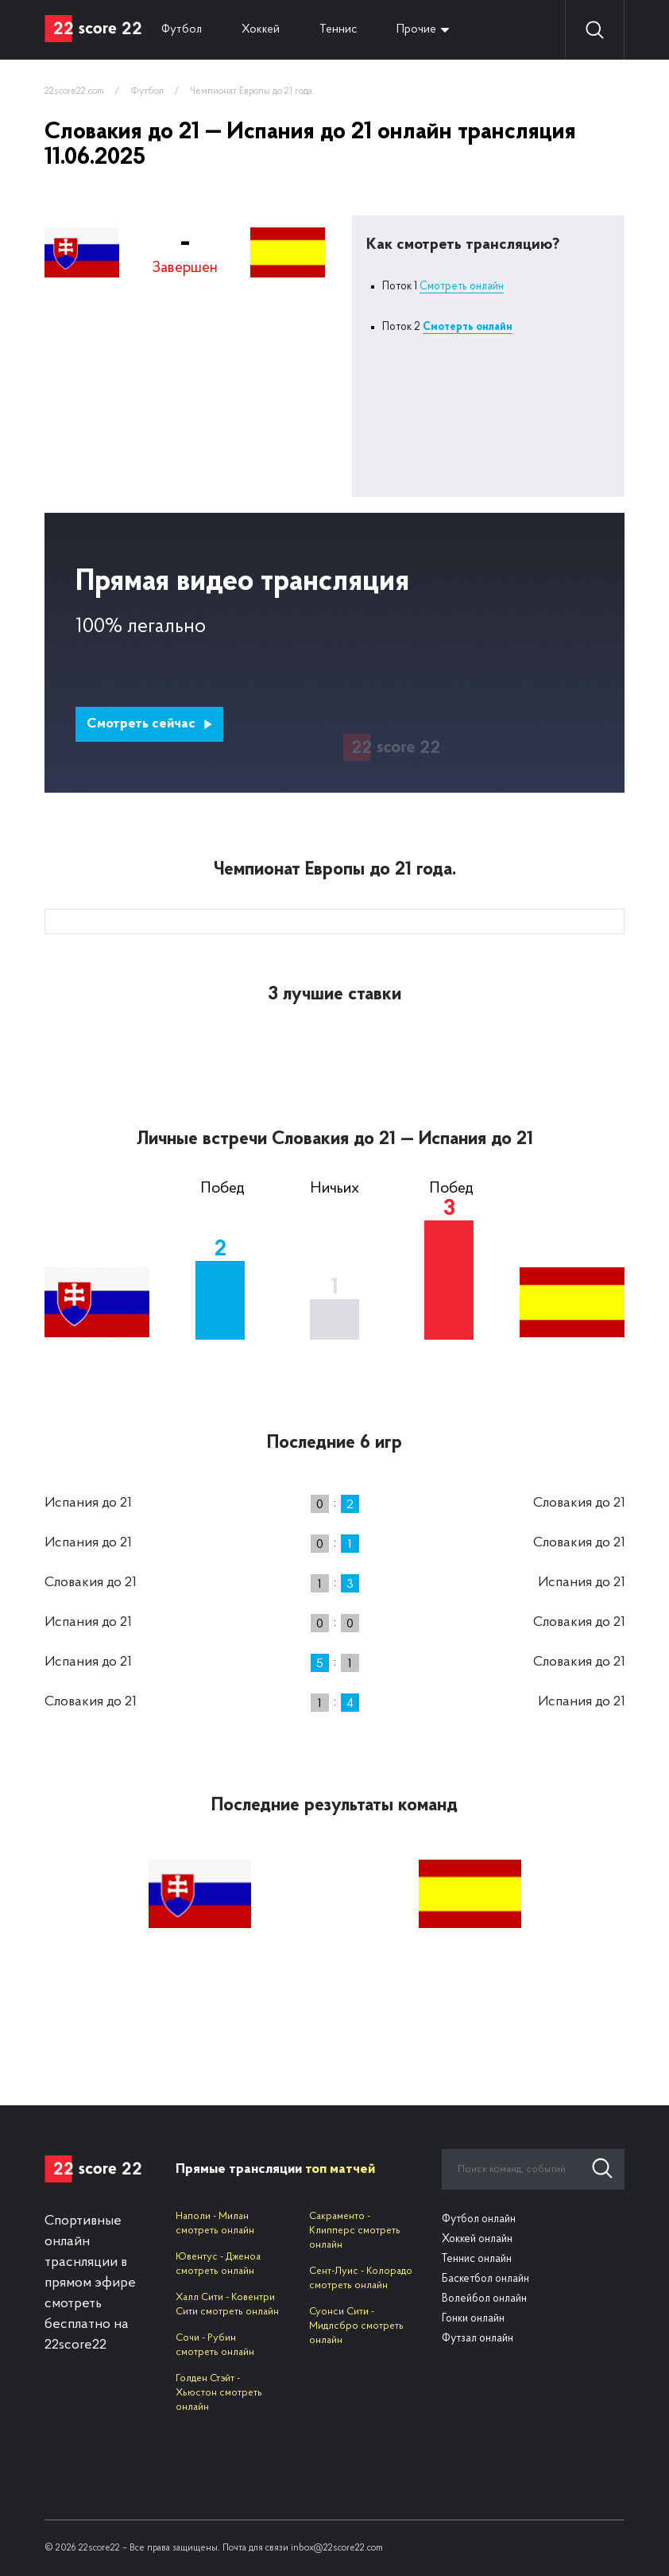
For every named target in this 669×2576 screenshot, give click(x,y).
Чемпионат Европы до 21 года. (252, 91)
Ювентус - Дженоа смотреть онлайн (218, 2264)
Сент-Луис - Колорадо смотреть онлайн (360, 2278)
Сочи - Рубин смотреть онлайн (215, 2345)
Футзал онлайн (477, 2339)
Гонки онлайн (473, 2319)
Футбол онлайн (479, 2219)
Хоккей (261, 30)
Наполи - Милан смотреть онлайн (215, 2223)
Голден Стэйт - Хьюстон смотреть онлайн (219, 2392)
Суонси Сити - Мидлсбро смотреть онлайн (356, 2325)
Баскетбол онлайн (485, 2279)
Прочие (416, 30)
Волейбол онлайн (484, 2299)
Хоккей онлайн (477, 2239)
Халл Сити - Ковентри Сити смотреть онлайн (227, 2304)
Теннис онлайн (477, 2259)
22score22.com (74, 91)
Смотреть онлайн (462, 287)
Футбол (181, 30)
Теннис (338, 30)
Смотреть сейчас (150, 723)
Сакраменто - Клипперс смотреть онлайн (354, 2230)
